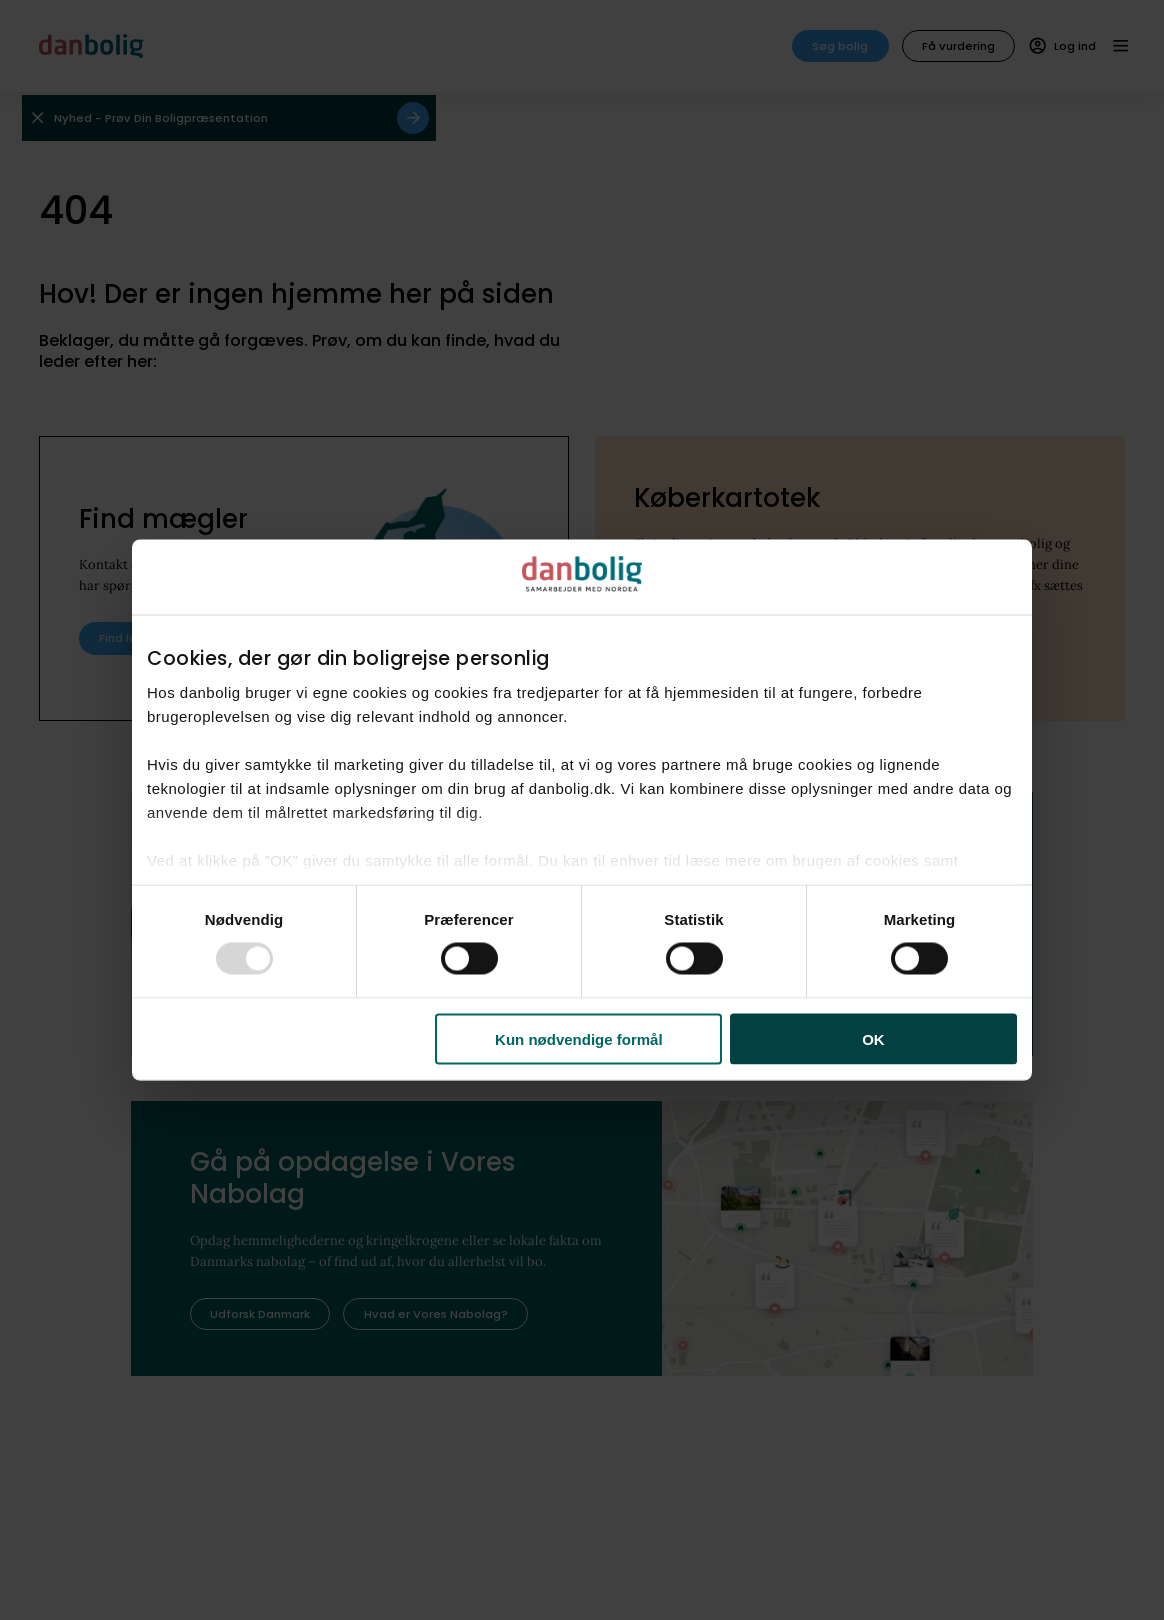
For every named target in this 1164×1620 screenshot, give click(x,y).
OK (873, 1038)
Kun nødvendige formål (579, 1038)
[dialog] (582, 810)
